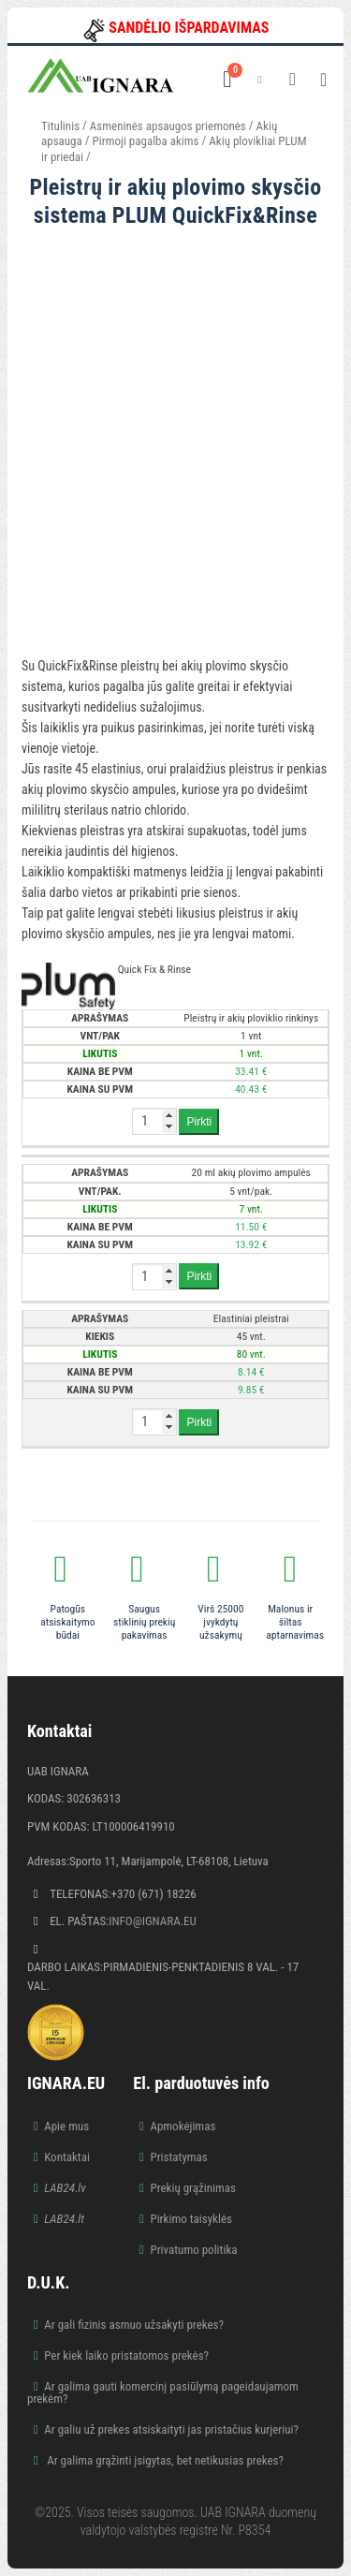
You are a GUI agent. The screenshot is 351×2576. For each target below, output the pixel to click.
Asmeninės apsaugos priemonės (168, 126)
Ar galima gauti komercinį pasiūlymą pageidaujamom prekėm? (163, 2392)
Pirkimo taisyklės (191, 2219)
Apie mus (66, 2126)
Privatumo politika (193, 2250)
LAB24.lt (64, 2219)
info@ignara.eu (153, 1921)
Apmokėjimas (182, 2126)
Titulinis (60, 126)
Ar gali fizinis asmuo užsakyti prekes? (134, 2325)
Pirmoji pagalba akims (146, 141)
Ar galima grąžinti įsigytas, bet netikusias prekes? (164, 2460)
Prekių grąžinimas (193, 2188)
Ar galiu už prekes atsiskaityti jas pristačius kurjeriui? (171, 2429)
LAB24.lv (64, 2188)
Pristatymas (178, 2157)
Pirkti (199, 1121)
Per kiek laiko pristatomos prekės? (126, 2355)
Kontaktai (67, 2157)
